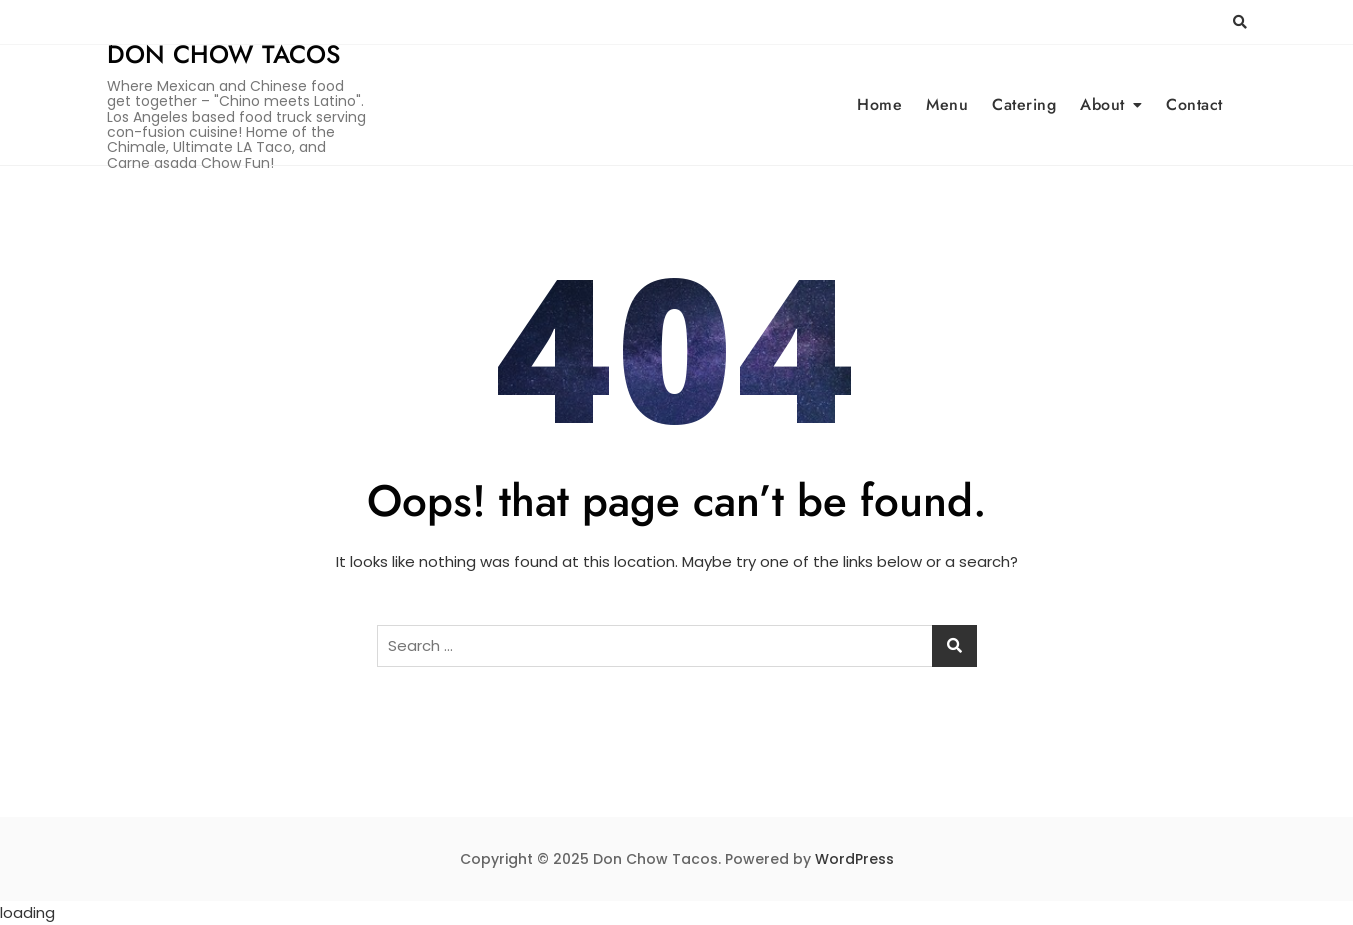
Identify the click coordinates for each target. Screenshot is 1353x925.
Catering (1024, 104)
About (1102, 104)
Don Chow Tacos (223, 54)
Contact (1194, 104)
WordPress (854, 859)
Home (879, 104)
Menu (947, 104)
